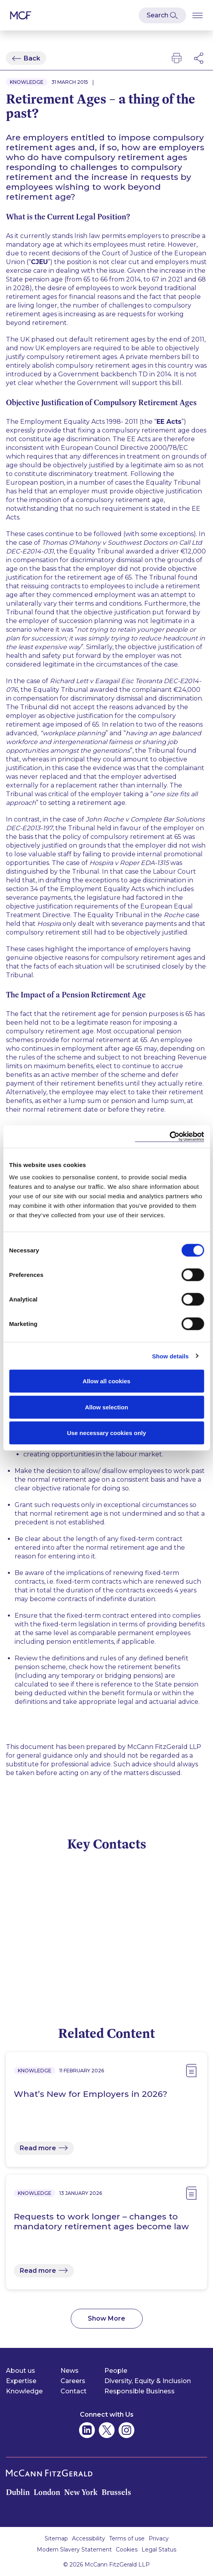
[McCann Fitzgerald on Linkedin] (87, 2430)
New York (81, 2492)
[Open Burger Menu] (197, 15)
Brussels (116, 2492)
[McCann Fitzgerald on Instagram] (126, 2430)
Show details (170, 1355)
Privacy (159, 2538)
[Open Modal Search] (162, 15)
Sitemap (56, 2538)
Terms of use (127, 2538)
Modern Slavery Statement (74, 2549)
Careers (72, 2381)
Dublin (18, 2492)
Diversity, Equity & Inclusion (147, 2381)
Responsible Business (139, 2391)
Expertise (21, 2381)
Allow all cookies (106, 1381)
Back (32, 58)
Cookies (127, 2549)
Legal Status (158, 2549)
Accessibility (88, 2538)
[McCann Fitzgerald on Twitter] (107, 2430)
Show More (106, 2318)
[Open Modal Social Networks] (199, 58)
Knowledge (24, 2391)
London (47, 2492)
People (115, 2370)
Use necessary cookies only (106, 1433)
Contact (73, 2391)
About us (20, 2370)
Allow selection (106, 1406)
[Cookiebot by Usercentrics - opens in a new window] (169, 1136)
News (69, 2370)
